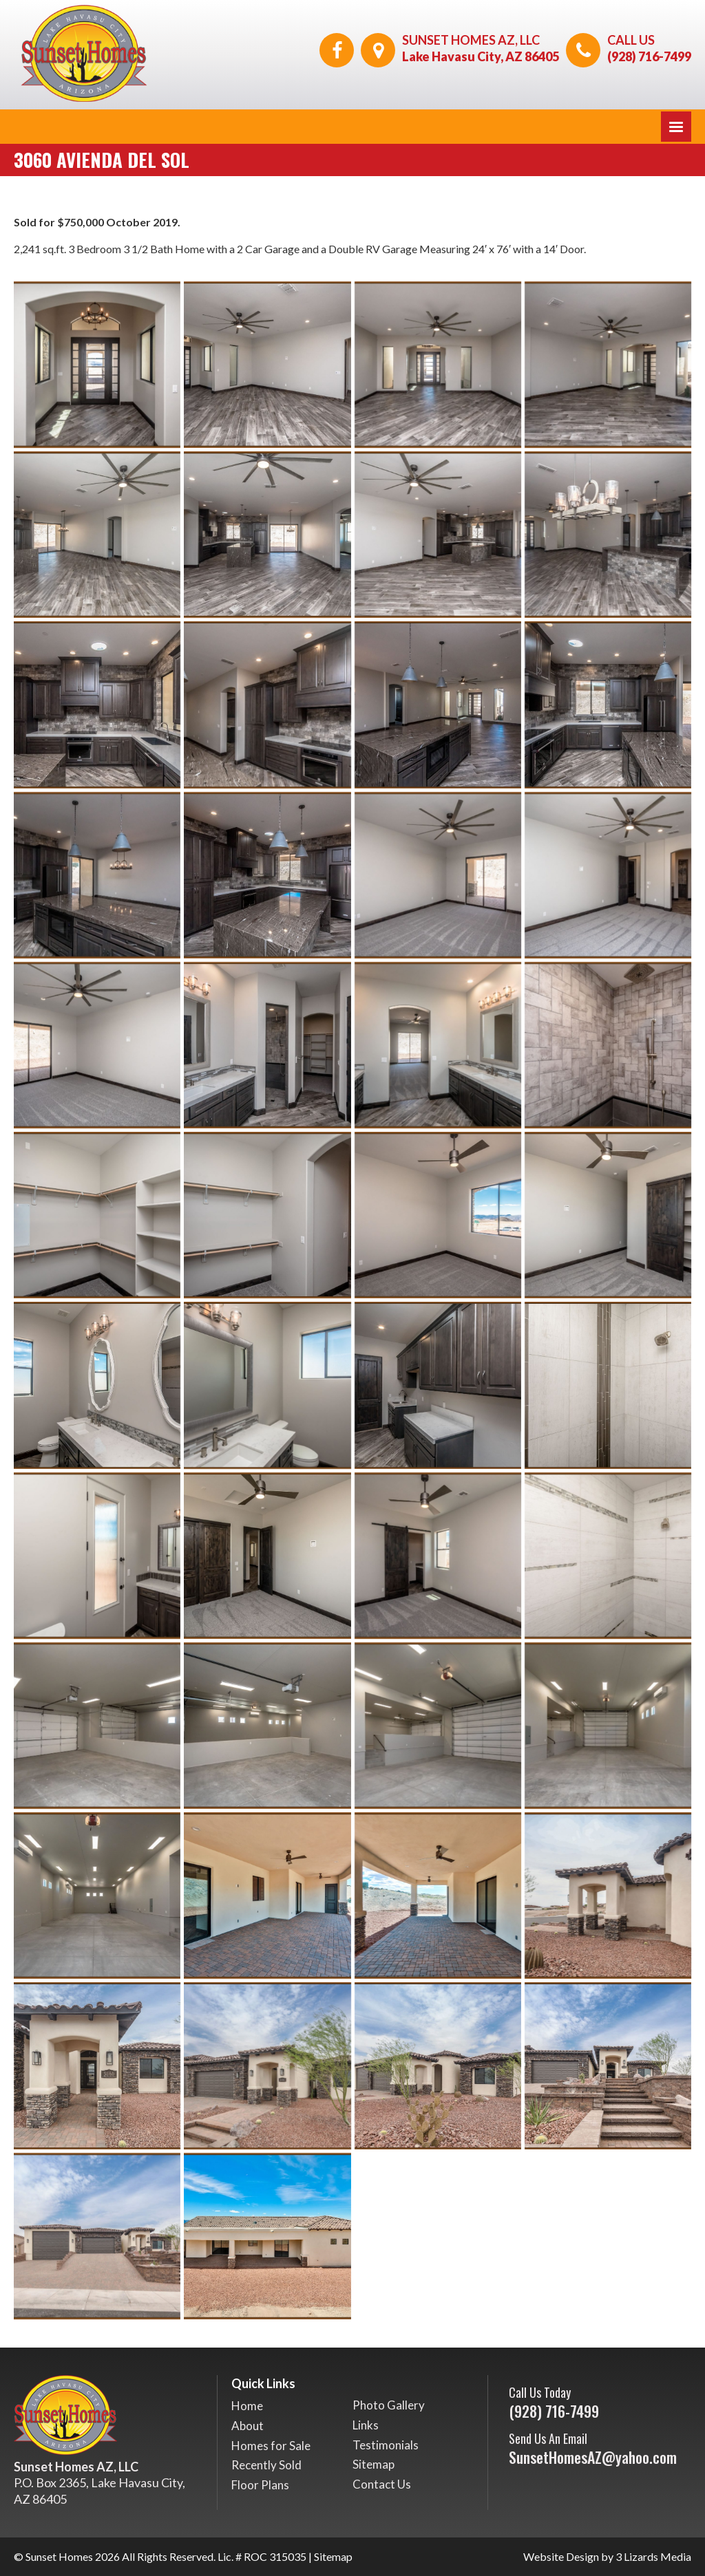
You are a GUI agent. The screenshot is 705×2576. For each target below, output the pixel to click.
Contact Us (381, 2484)
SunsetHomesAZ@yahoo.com (593, 2457)
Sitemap (373, 2464)
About (247, 2425)
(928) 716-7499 (649, 56)
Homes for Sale (271, 2445)
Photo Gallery (388, 2405)
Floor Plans (260, 2485)
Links (365, 2425)
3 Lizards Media (653, 2556)
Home (247, 2405)
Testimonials (385, 2445)
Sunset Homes (59, 2556)
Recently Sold (266, 2465)
